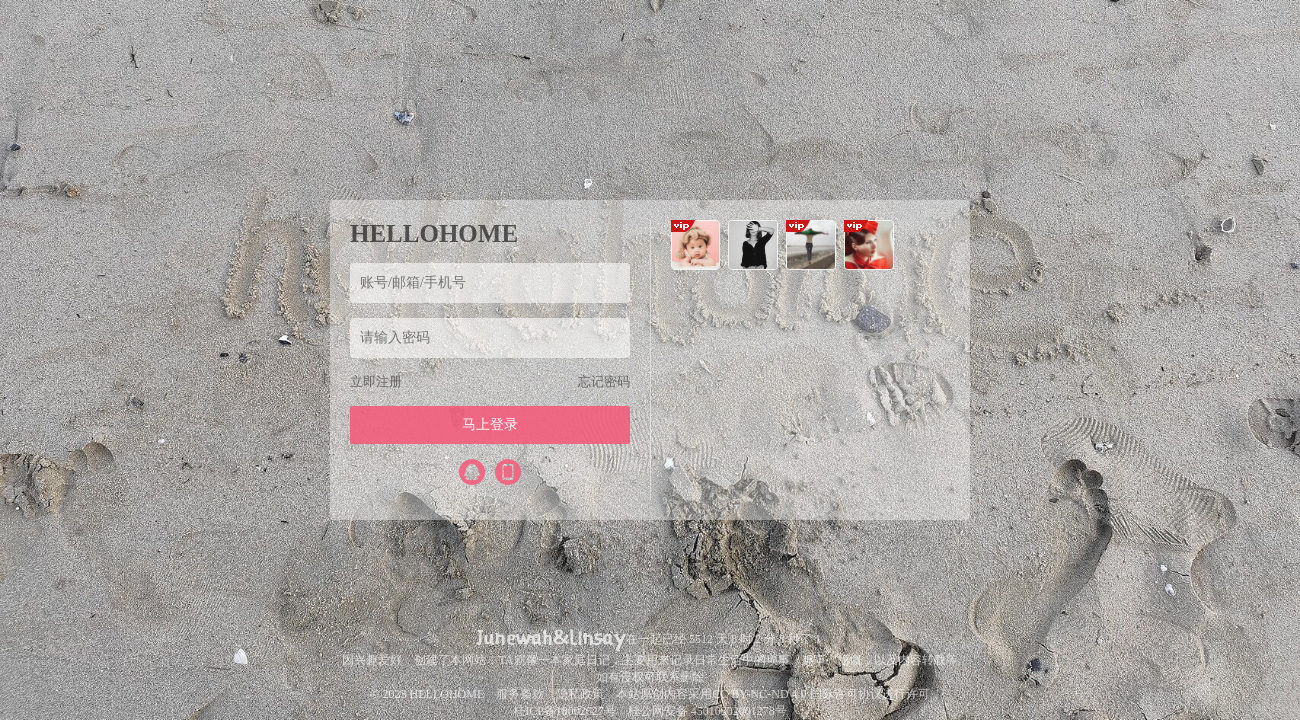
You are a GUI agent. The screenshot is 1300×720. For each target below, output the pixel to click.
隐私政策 (580, 694)
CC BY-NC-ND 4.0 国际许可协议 (796, 694)
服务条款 (520, 694)
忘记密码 (604, 381)
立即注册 (376, 381)
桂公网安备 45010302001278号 (707, 711)
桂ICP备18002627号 (564, 711)
